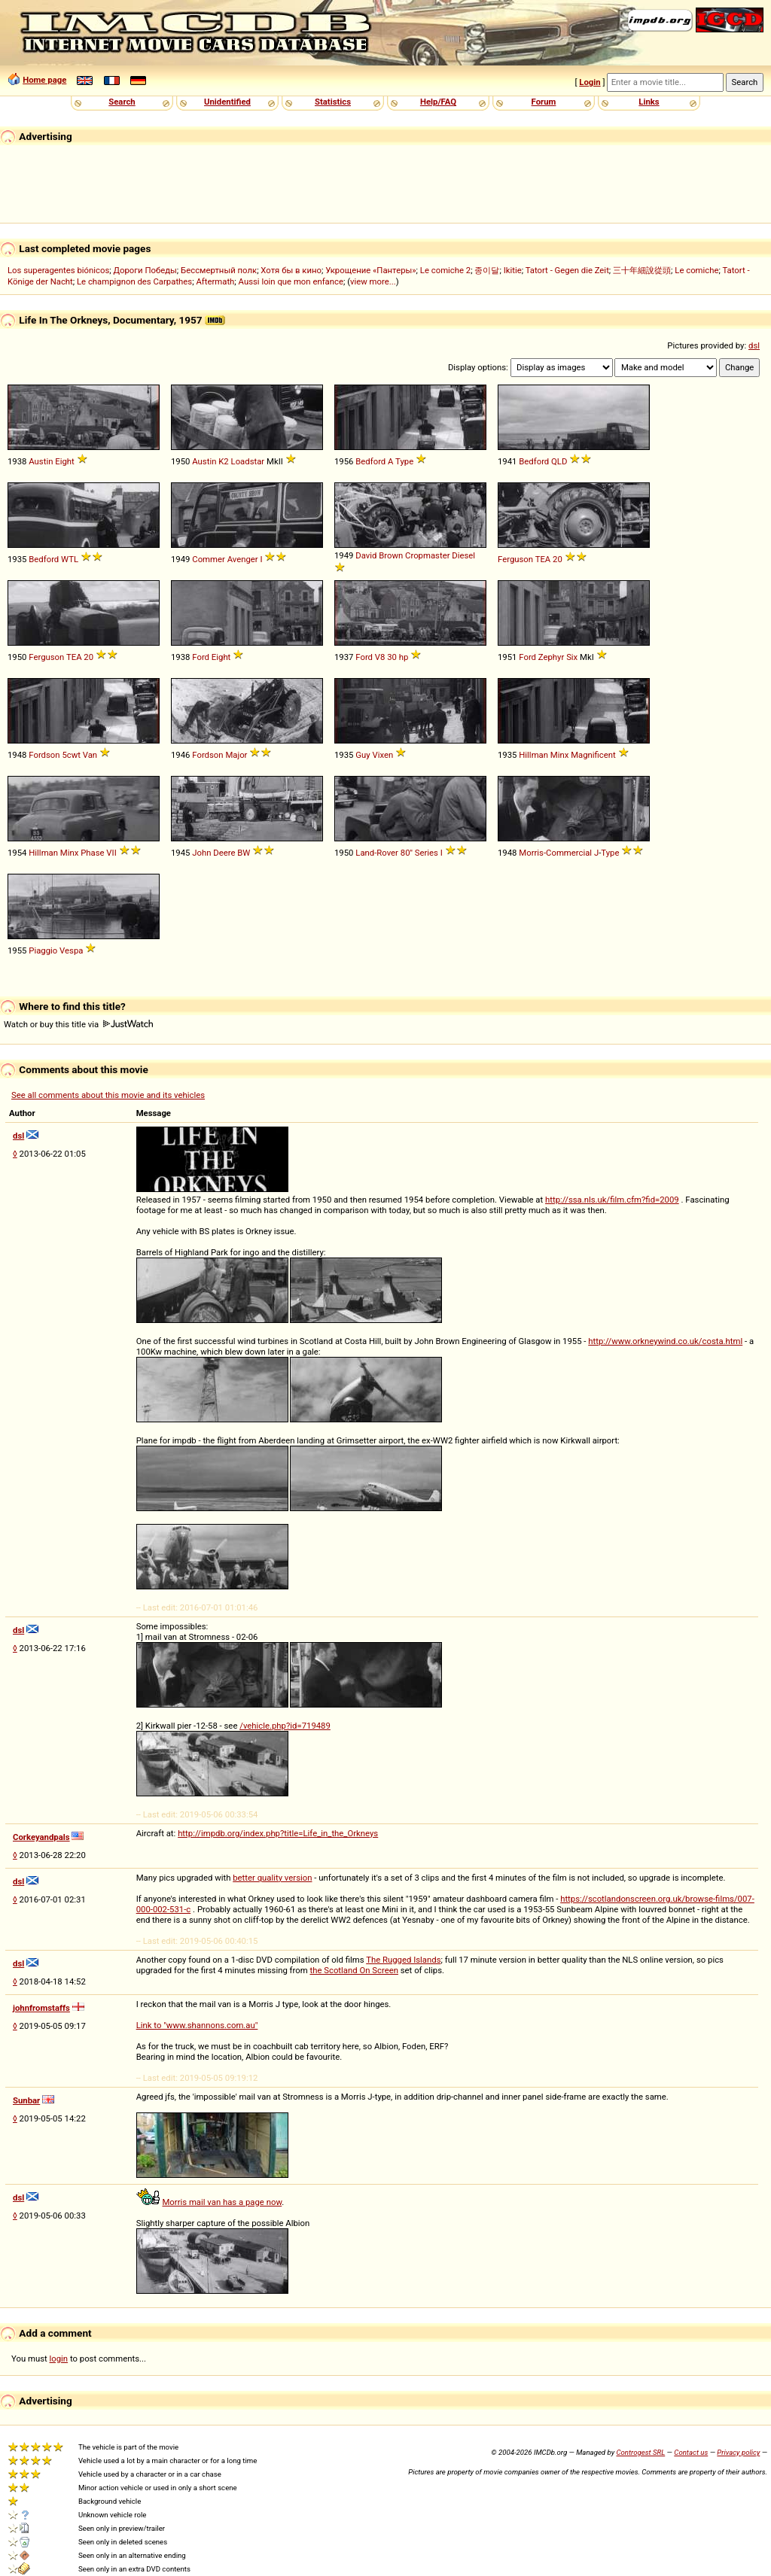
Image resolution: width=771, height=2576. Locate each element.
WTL (69, 559)
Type (404, 461)
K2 (223, 461)
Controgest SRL (640, 2452)
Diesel (463, 555)
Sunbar (26, 2100)
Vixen (382, 755)
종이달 (486, 270)
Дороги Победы (145, 270)
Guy (362, 755)
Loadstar (248, 461)
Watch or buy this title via (78, 1024)
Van (90, 755)
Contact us (691, 2452)
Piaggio (43, 950)
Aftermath (215, 281)
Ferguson (515, 559)
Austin (41, 461)
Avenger (242, 559)
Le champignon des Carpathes (134, 281)
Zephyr (551, 657)
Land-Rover (376, 852)
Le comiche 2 (445, 270)
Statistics (333, 101)
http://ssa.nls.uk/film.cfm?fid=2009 (612, 1199)
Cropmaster (427, 555)
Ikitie (513, 270)
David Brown (379, 555)
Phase (92, 852)
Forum (544, 101)
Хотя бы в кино (291, 270)
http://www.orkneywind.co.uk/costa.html (665, 1341)
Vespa (71, 950)
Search (121, 101)
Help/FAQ (438, 101)
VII (111, 852)
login (59, 2358)
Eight (65, 461)
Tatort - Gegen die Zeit (567, 270)
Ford (200, 657)
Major (236, 755)
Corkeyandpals (41, 1837)
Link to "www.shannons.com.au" (197, 2025)
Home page (44, 80)
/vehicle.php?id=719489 (285, 1725)
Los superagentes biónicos (58, 270)
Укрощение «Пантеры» (370, 270)
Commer (208, 559)
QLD (559, 461)
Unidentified (227, 101)
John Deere (213, 852)
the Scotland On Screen (353, 1970)
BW (243, 852)
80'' (407, 852)
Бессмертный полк (219, 270)
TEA (543, 559)
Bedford (370, 461)
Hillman (533, 755)
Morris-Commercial (555, 852)
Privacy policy (738, 2452)
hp (404, 657)
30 (392, 657)
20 (557, 559)
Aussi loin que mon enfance (291, 281)
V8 (380, 657)
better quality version (272, 1877)
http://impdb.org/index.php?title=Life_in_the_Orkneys (278, 1833)
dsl (754, 345)
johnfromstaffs (41, 2008)
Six (571, 657)
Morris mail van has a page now (222, 2202)
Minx (559, 755)
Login (589, 82)
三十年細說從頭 (642, 270)
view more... (373, 281)
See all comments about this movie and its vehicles (108, 1095)
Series (426, 852)
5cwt (71, 755)
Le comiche (696, 270)
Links (648, 101)
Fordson (44, 755)
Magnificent (593, 755)
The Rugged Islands (403, 1959)
